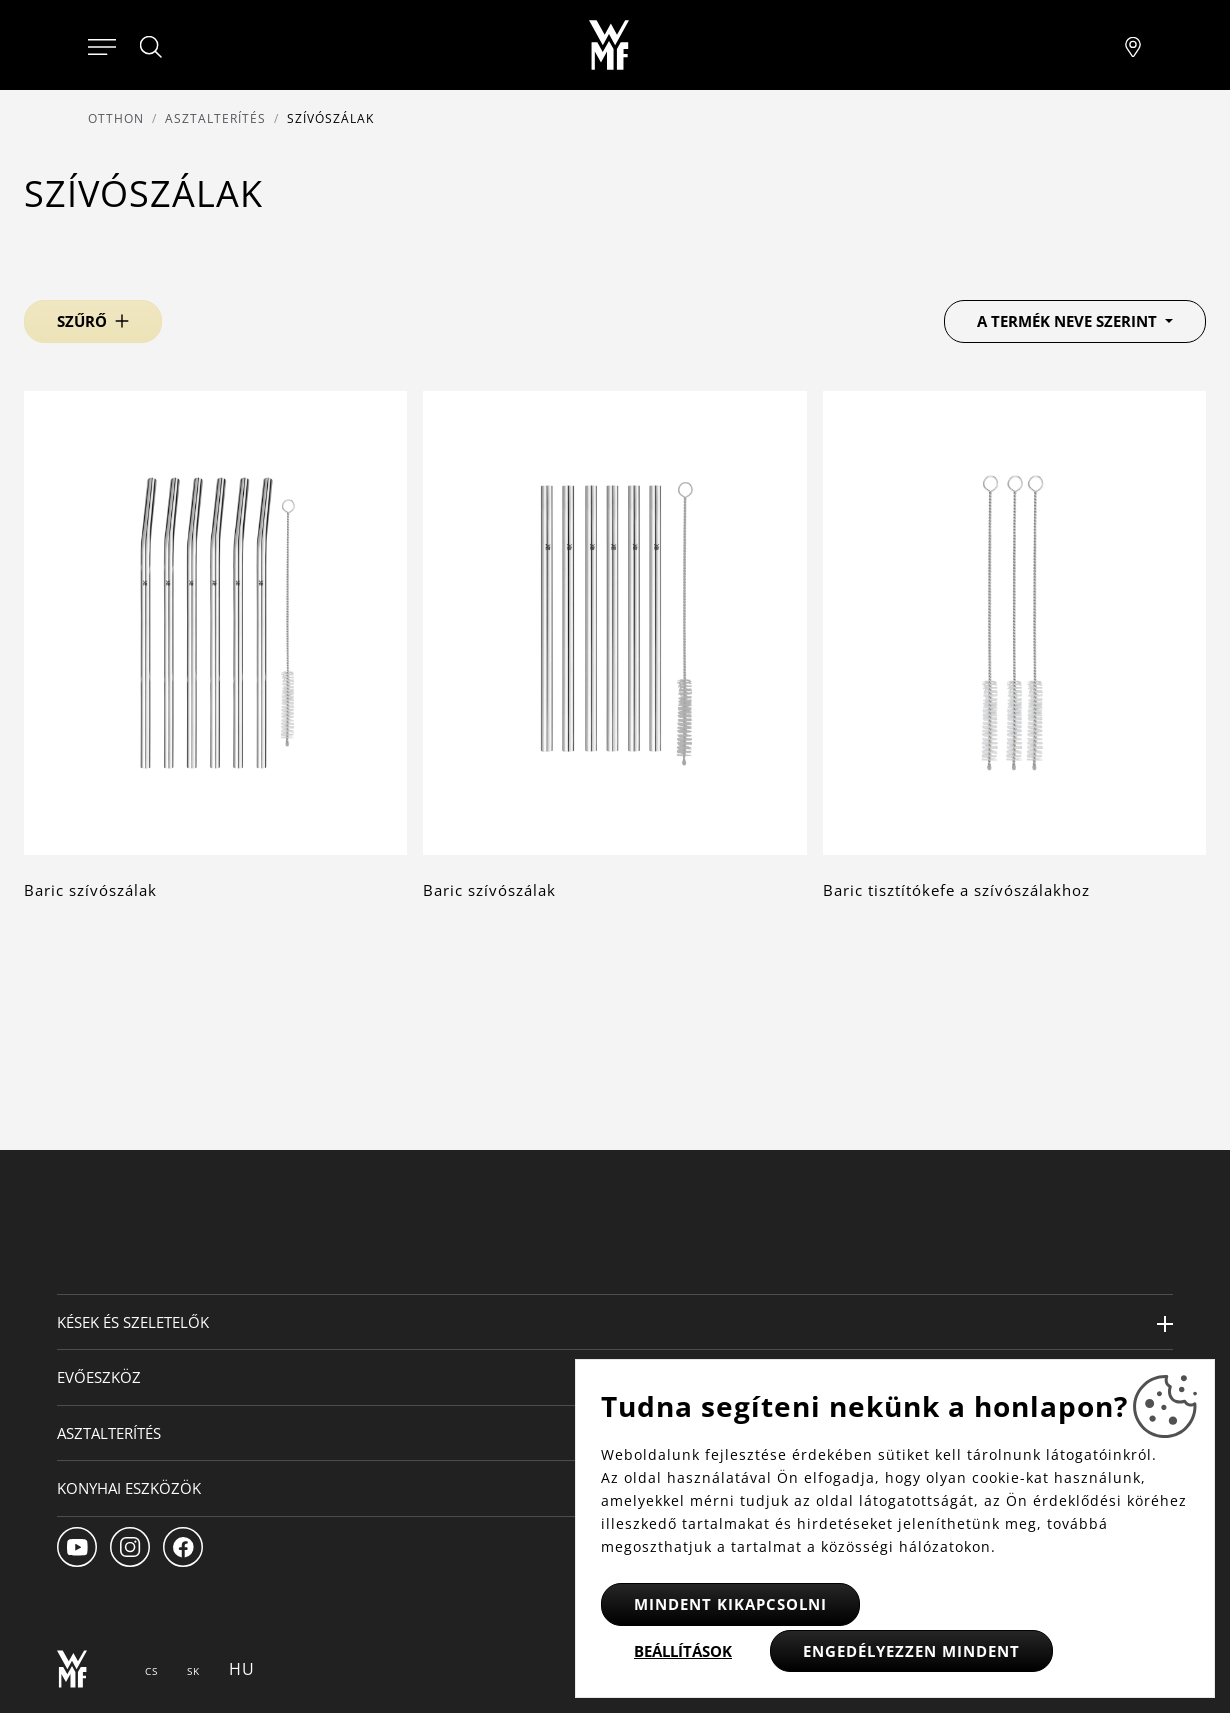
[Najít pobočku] (1133, 45)
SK (193, 1671)
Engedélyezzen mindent (911, 1651)
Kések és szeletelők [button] (133, 1322)
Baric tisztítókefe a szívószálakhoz (956, 890)
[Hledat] (152, 47)
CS (151, 1671)
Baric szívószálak (90, 890)
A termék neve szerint (1069, 321)
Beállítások (683, 1651)
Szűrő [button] (82, 321)
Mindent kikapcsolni (730, 1604)
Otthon (116, 118)
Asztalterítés (215, 118)
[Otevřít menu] (102, 45)
